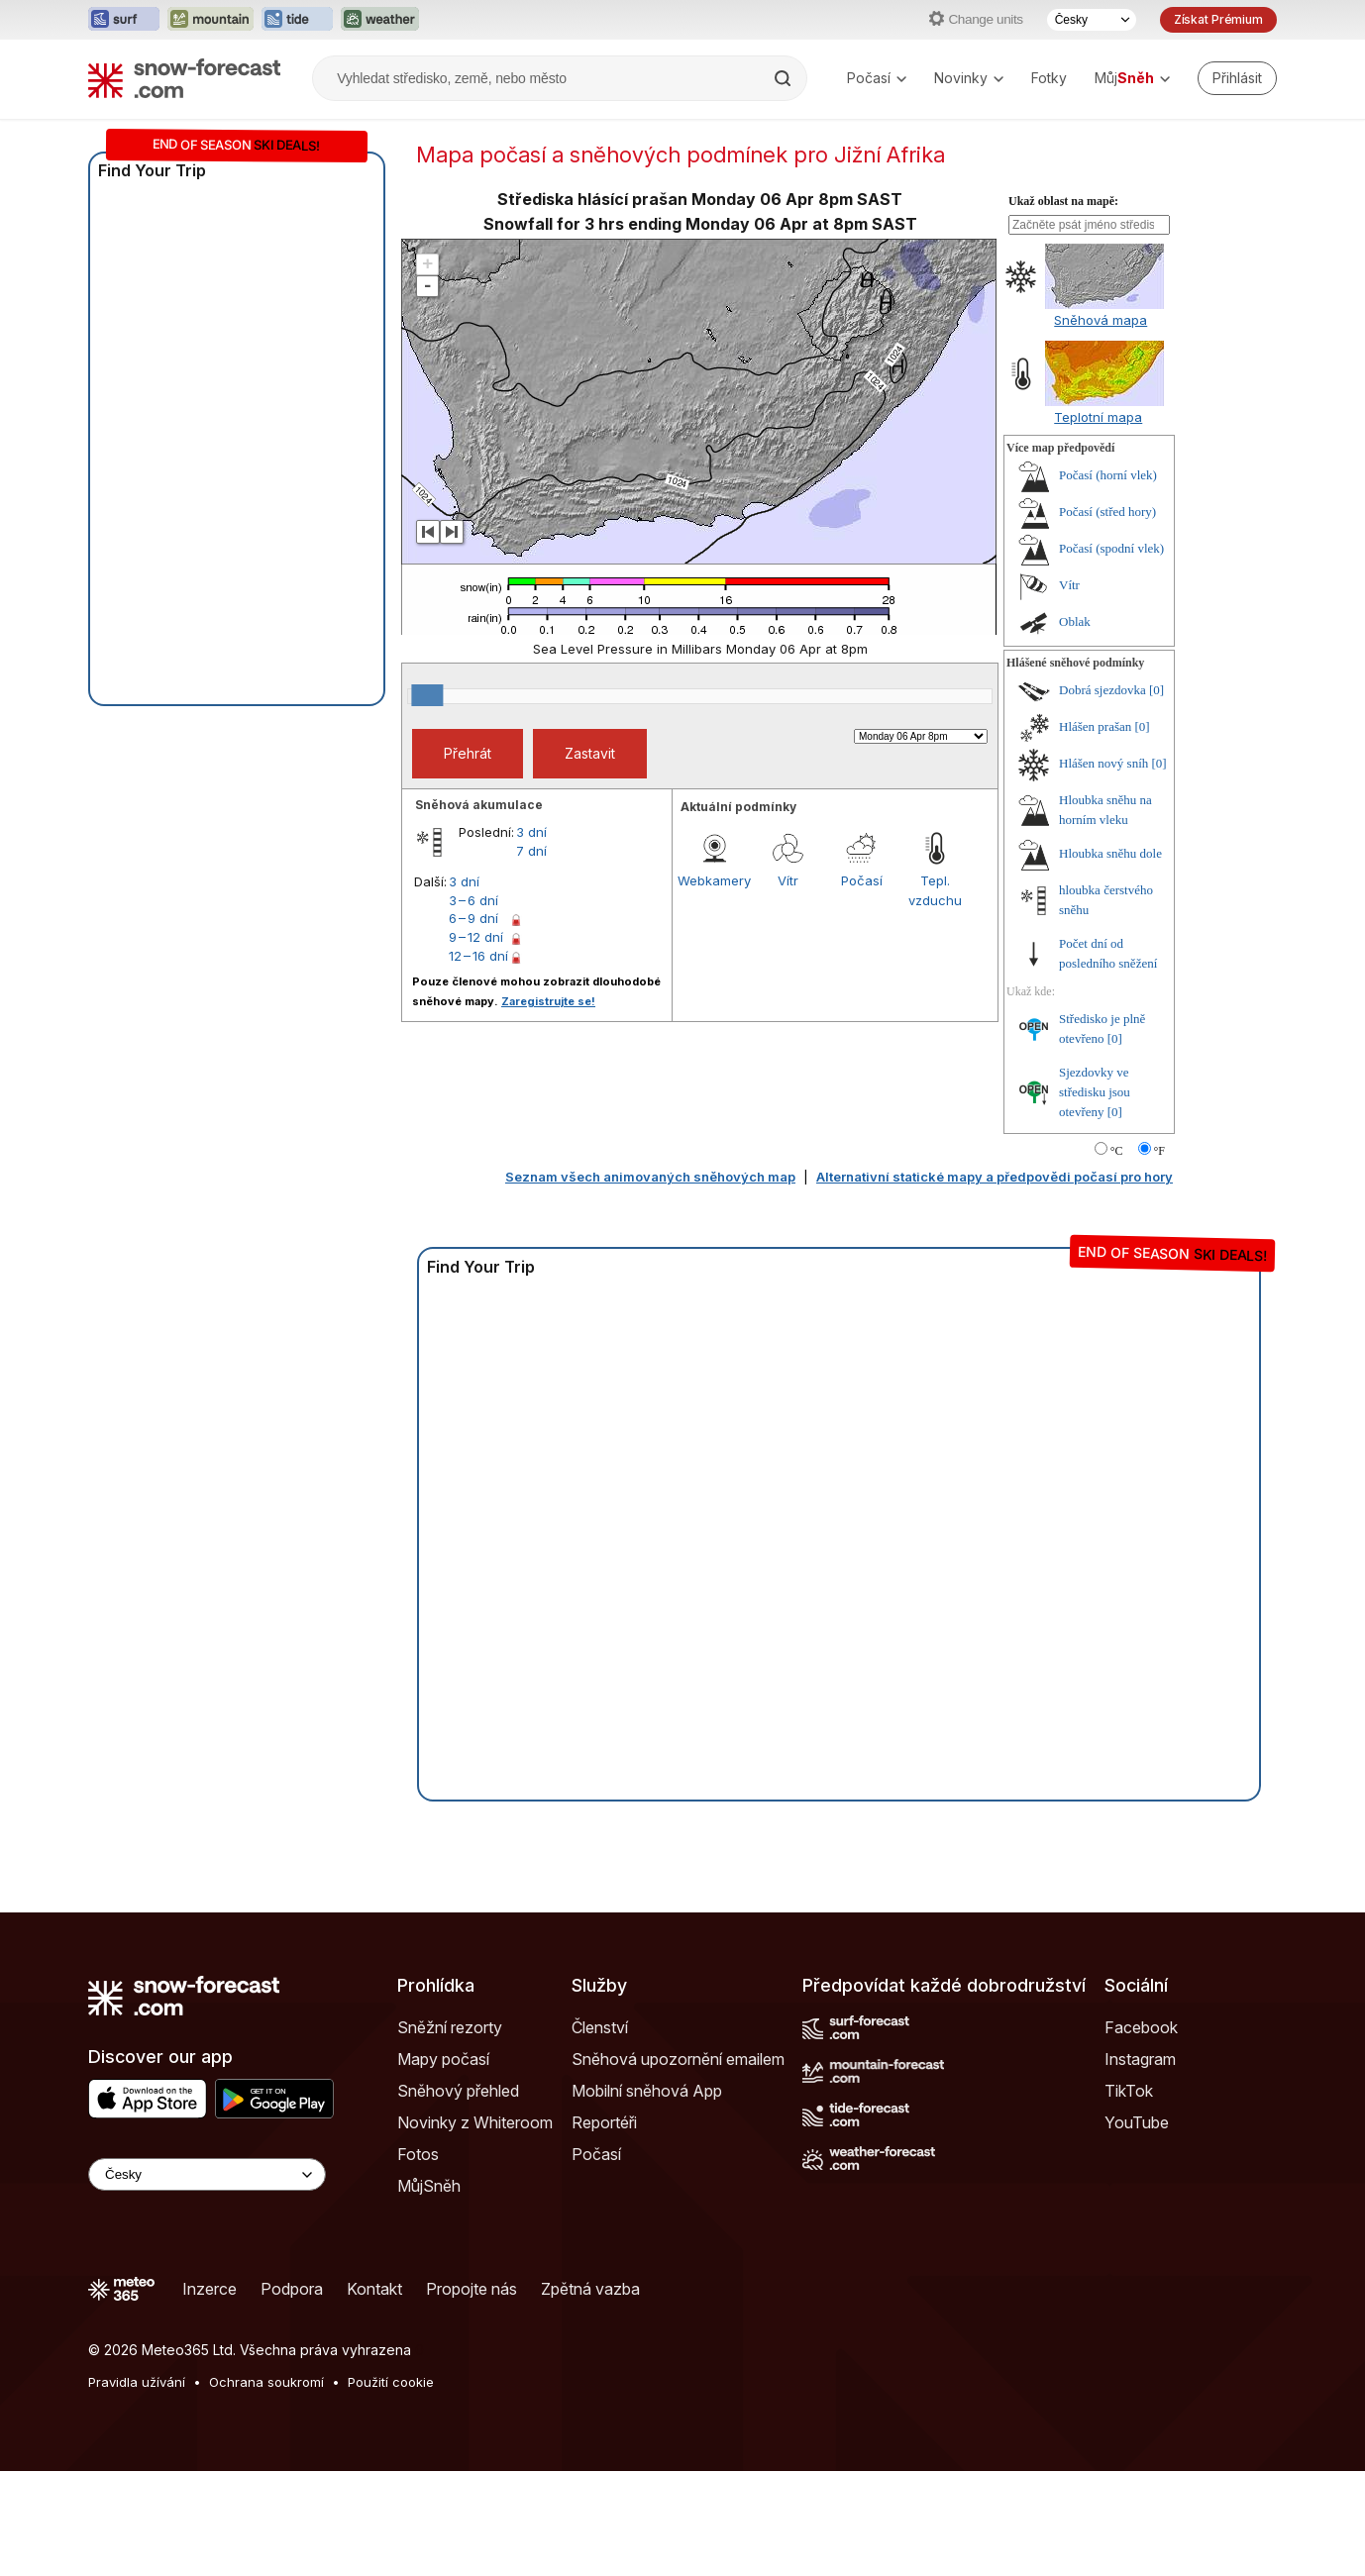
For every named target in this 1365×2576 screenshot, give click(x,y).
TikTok (1128, 2196)
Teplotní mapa (1098, 522)
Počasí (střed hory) (1107, 616)
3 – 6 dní (473, 1005)
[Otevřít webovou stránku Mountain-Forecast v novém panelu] (210, 20)
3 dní (531, 937)
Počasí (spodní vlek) (1111, 653)
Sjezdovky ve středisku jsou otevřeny (1094, 1197)
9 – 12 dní (476, 1042)
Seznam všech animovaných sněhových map (650, 1281)
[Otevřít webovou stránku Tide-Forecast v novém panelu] (297, 20)
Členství (600, 2132)
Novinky (968, 77)
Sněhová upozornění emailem (678, 2164)
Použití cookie (391, 2487)
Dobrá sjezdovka (1102, 794)
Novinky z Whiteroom (475, 2227)
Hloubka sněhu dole (1110, 958)
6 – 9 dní (473, 1023)
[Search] (784, 78)
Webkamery (714, 985)
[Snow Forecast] (184, 78)
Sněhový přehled (458, 2196)
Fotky (1049, 77)
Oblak (1075, 726)
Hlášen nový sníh (1103, 868)
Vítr (788, 985)
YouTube (1136, 2227)
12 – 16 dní (478, 1061)
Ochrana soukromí (266, 2487)
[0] (1156, 794)
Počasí (876, 77)
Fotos (418, 2259)
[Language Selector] (207, 2279)
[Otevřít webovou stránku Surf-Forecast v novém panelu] (123, 20)
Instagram (1140, 2164)
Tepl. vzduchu (935, 995)
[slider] (427, 800)
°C (1116, 1256)
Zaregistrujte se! (548, 1106)
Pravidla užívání (136, 2487)
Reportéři (604, 2227)
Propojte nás (471, 2394)
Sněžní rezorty (449, 2132)
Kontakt (374, 2394)
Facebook (1141, 2132)
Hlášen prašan (1095, 831)
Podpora (292, 2394)
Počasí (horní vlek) (1108, 579)
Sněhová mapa (1100, 425)
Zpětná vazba (590, 2394)
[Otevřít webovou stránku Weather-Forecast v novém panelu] (380, 20)
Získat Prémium (1218, 19)
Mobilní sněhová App (647, 2196)
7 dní (531, 956)
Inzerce (209, 2394)
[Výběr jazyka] (1091, 20)
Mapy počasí (443, 2164)
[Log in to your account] (1237, 78)
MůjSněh (429, 2291)
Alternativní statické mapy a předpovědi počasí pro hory (994, 1281)
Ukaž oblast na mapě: (1063, 306)
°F (1159, 1256)
